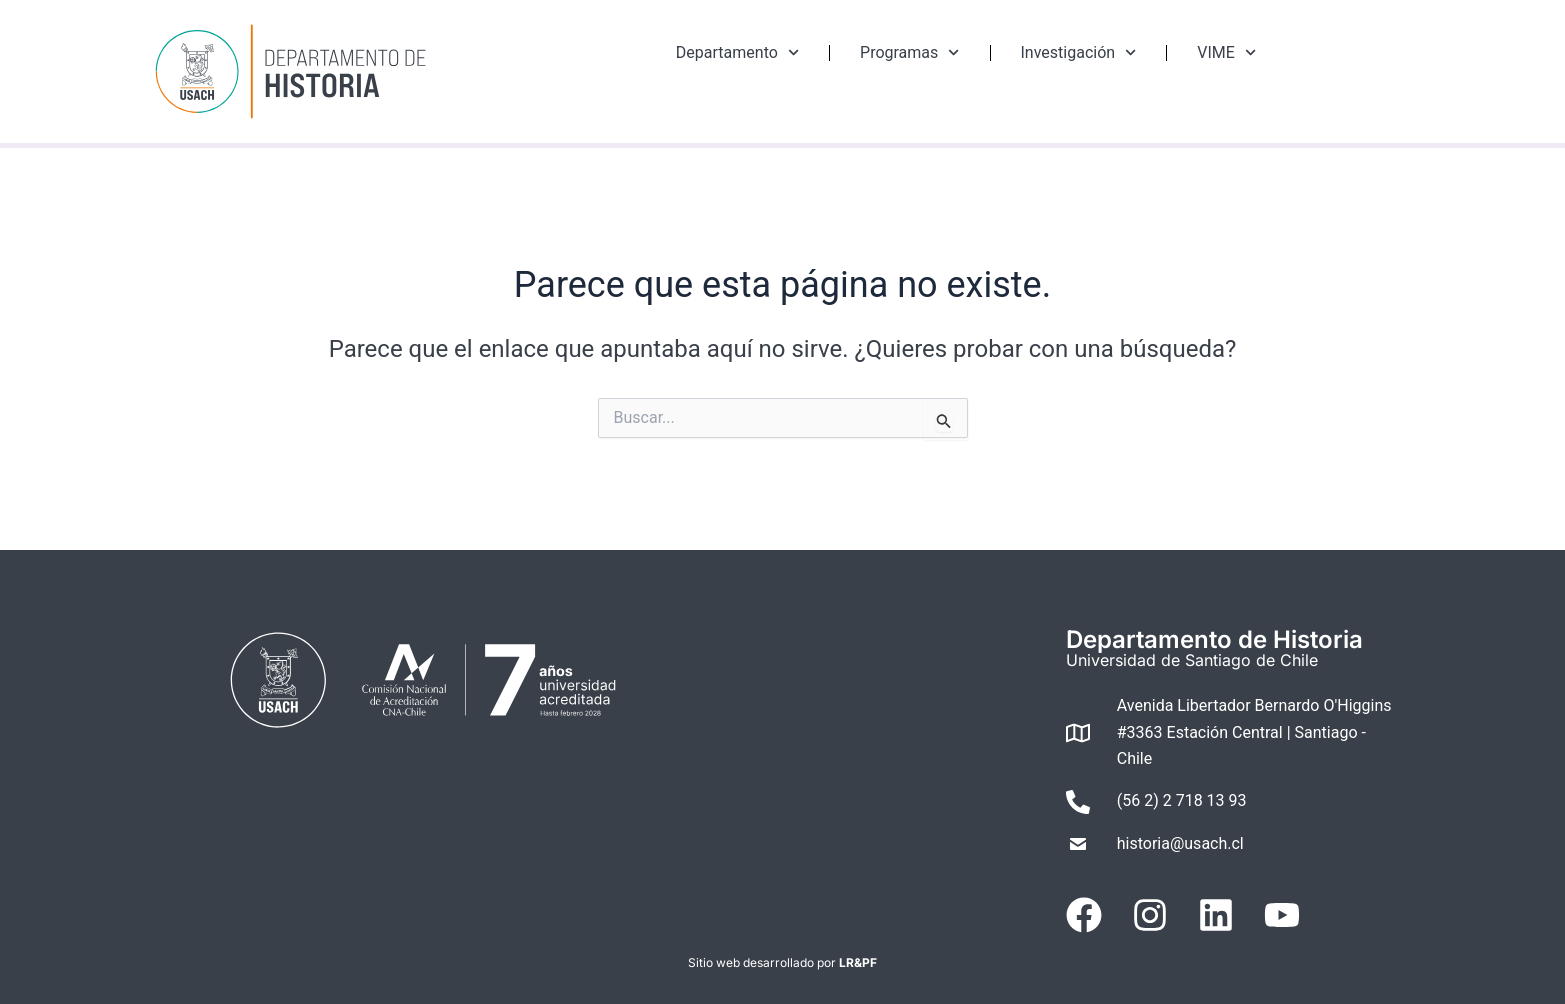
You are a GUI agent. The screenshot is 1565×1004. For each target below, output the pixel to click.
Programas (909, 52)
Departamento (737, 52)
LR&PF (858, 962)
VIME (1226, 52)
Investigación (1079, 52)
